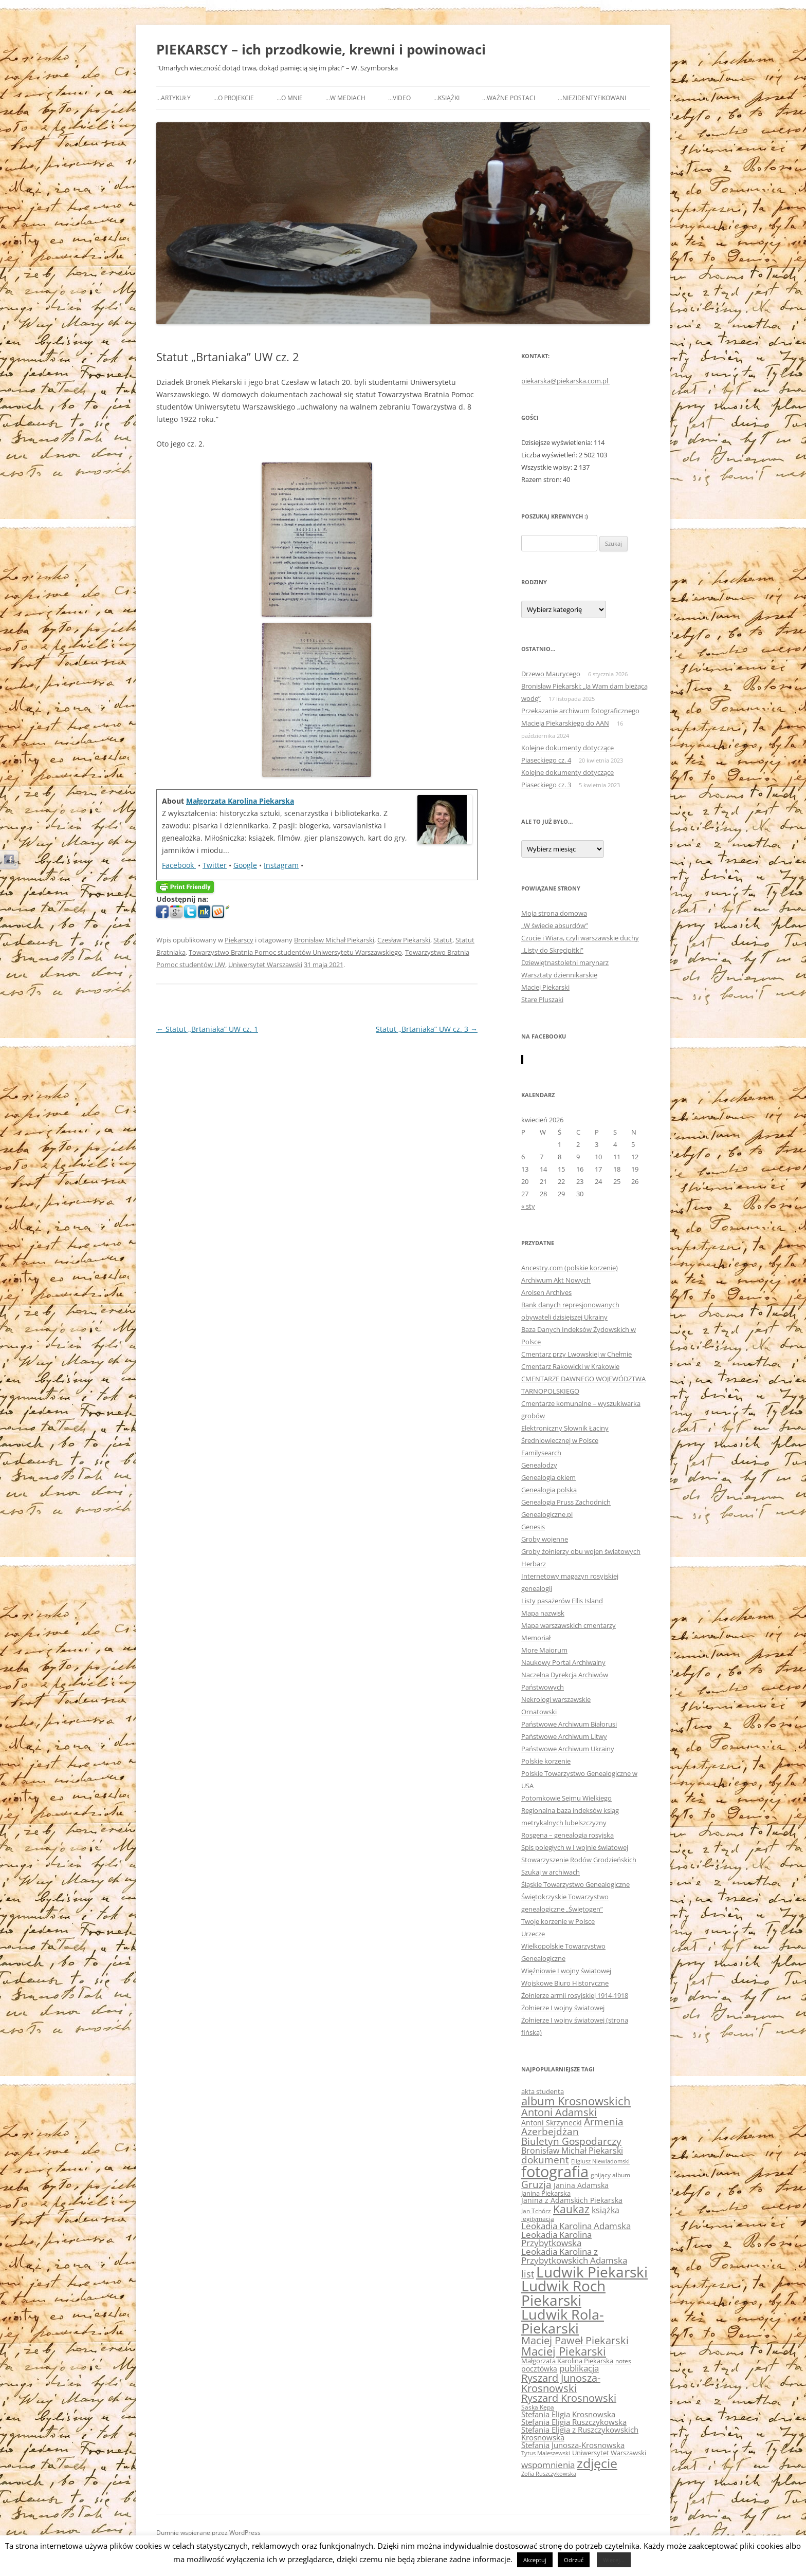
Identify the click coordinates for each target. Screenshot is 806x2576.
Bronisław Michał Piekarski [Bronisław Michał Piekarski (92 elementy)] (572, 2150)
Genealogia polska (549, 1489)
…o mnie (290, 98)
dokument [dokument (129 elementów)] (545, 2159)
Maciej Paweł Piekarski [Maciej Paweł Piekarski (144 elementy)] (575, 2340)
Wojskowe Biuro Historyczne (565, 1983)
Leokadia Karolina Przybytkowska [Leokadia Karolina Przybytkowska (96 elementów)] (556, 2239)
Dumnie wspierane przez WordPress (208, 2532)
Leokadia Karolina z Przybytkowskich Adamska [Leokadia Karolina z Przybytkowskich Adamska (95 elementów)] (574, 2256)
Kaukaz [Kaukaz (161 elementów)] (571, 2209)
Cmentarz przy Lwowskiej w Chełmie (576, 1354)
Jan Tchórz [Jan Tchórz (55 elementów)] (536, 2211)
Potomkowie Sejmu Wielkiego (566, 1798)
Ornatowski (539, 1711)
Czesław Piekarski (403, 939)
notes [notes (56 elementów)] (623, 2361)
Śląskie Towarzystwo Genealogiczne (575, 1884)
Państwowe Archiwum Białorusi (569, 1724)
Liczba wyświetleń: (550, 454)
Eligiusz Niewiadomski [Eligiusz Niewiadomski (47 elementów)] (600, 2161)
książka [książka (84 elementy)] (605, 2210)
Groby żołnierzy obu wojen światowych (580, 1551)
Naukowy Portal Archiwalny (563, 1662)
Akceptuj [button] (534, 2560)
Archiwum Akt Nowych (556, 1280)
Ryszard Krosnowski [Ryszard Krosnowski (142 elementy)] (568, 2398)
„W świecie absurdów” (554, 925)
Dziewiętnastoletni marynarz (565, 962)
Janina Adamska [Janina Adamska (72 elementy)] (581, 2185)
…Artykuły (173, 98)
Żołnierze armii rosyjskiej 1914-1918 (574, 1995)
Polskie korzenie (546, 1761)
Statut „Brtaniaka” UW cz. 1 (207, 1029)
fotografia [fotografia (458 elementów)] (555, 2171)
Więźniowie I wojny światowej (566, 1970)
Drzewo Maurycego (550, 673)
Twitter (215, 865)
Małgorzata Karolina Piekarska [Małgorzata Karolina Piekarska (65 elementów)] (567, 2360)
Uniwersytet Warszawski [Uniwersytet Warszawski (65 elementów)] (609, 2452)
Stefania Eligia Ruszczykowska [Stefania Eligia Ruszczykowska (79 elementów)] (574, 2422)
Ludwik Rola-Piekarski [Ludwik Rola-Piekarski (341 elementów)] (562, 2321)
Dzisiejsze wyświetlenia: (557, 442)
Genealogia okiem (548, 1477)
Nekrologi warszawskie (556, 1699)
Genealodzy (539, 1465)
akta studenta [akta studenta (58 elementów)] (542, 2091)
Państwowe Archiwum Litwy (564, 1736)
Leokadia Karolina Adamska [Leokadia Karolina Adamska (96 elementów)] (576, 2226)
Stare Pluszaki (542, 999)
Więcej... (614, 2560)
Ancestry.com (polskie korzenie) (569, 1267)
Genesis (533, 1526)
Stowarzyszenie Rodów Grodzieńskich (578, 1859)
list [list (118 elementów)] (527, 2273)
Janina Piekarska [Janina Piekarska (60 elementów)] (546, 2193)
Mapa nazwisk (542, 1613)
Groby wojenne (544, 1539)
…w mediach (345, 98)
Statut (442, 939)
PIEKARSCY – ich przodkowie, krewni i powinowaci (321, 49)
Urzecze (533, 1933)
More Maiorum (544, 1650)
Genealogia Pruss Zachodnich (566, 1502)
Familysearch (541, 1452)
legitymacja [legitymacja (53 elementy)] (537, 2218)
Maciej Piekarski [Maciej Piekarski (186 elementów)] (563, 2351)
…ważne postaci (508, 98)
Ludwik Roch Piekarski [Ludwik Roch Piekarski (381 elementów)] (563, 2293)
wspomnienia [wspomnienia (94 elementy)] (548, 2465)
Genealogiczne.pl (547, 1514)
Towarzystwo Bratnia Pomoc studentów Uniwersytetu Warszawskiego (295, 952)
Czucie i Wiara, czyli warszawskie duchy (580, 937)
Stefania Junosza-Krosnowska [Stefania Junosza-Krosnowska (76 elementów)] (573, 2445)
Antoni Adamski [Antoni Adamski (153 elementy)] (559, 2112)
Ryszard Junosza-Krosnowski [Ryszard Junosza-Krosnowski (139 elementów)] (560, 2383)
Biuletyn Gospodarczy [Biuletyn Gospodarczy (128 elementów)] (571, 2141)
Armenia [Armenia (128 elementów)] (604, 2121)
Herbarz (533, 1563)
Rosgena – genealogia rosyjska (567, 1835)
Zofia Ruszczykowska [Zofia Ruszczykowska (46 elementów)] (548, 2473)
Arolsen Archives (546, 1292)
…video (399, 98)
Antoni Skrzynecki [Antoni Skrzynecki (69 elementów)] (551, 2122)
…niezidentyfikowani (592, 98)
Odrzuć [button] (573, 2560)
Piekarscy (239, 939)
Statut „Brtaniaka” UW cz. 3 (427, 1029)
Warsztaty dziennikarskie (559, 974)
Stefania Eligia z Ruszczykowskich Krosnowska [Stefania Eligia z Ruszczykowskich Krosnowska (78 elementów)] (579, 2433)
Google (245, 865)
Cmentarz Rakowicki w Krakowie (570, 1366)
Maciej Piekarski (545, 987)
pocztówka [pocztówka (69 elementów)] (539, 2369)
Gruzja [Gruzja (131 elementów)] (536, 2184)
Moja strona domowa (554, 913)
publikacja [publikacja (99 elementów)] (579, 2368)
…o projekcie (233, 98)
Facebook (179, 865)
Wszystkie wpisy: (547, 467)
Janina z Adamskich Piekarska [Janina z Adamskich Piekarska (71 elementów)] (571, 2200)
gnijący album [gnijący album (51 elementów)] (610, 2175)
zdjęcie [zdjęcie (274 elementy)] (597, 2463)
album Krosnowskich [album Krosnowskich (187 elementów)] (576, 2100)
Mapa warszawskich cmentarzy (568, 1625)
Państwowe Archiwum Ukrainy (567, 1748)
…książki (446, 98)
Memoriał (536, 1637)
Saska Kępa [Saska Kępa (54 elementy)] (537, 2407)
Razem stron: (542, 479)
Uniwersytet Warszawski (265, 964)
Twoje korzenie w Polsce (558, 1921)
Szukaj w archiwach (550, 1872)
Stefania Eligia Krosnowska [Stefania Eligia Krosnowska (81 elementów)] (568, 2414)
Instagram (281, 865)
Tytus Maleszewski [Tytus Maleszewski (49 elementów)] (545, 2453)
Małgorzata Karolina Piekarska (240, 801)
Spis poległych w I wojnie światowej (574, 1847)
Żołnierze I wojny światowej (562, 2007)
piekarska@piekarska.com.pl (565, 380)
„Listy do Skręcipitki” (552, 950)
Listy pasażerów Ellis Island (562, 1600)
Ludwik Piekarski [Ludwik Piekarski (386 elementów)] (592, 2272)
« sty (528, 1206)
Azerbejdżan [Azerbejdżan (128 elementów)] (550, 2131)
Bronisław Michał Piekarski (334, 939)
